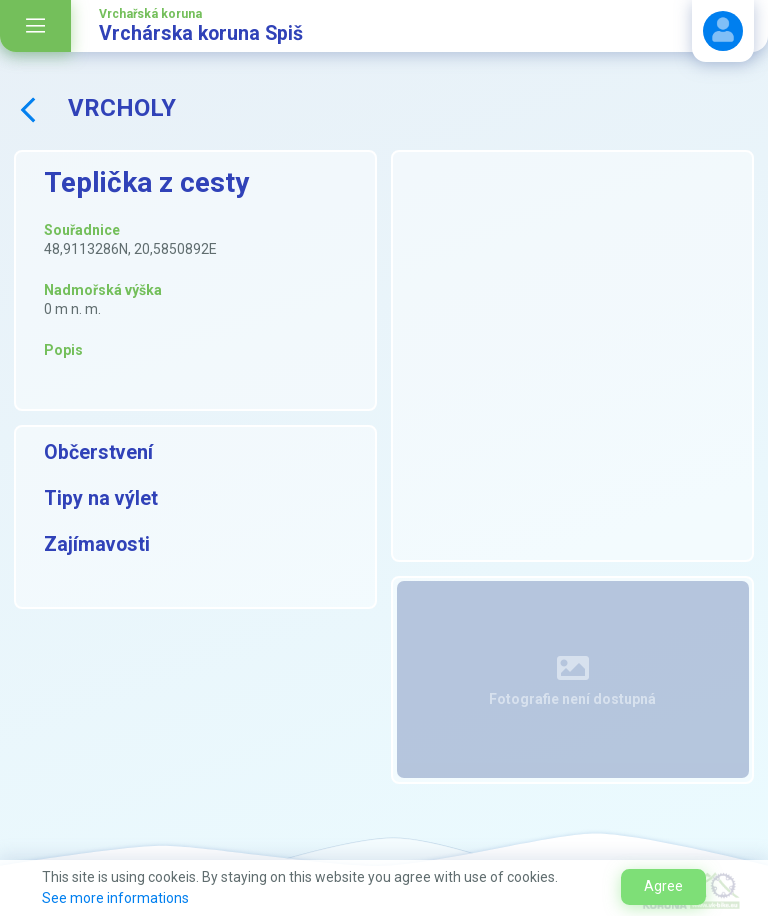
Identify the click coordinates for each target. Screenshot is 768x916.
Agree (663, 886)
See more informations (115, 898)
